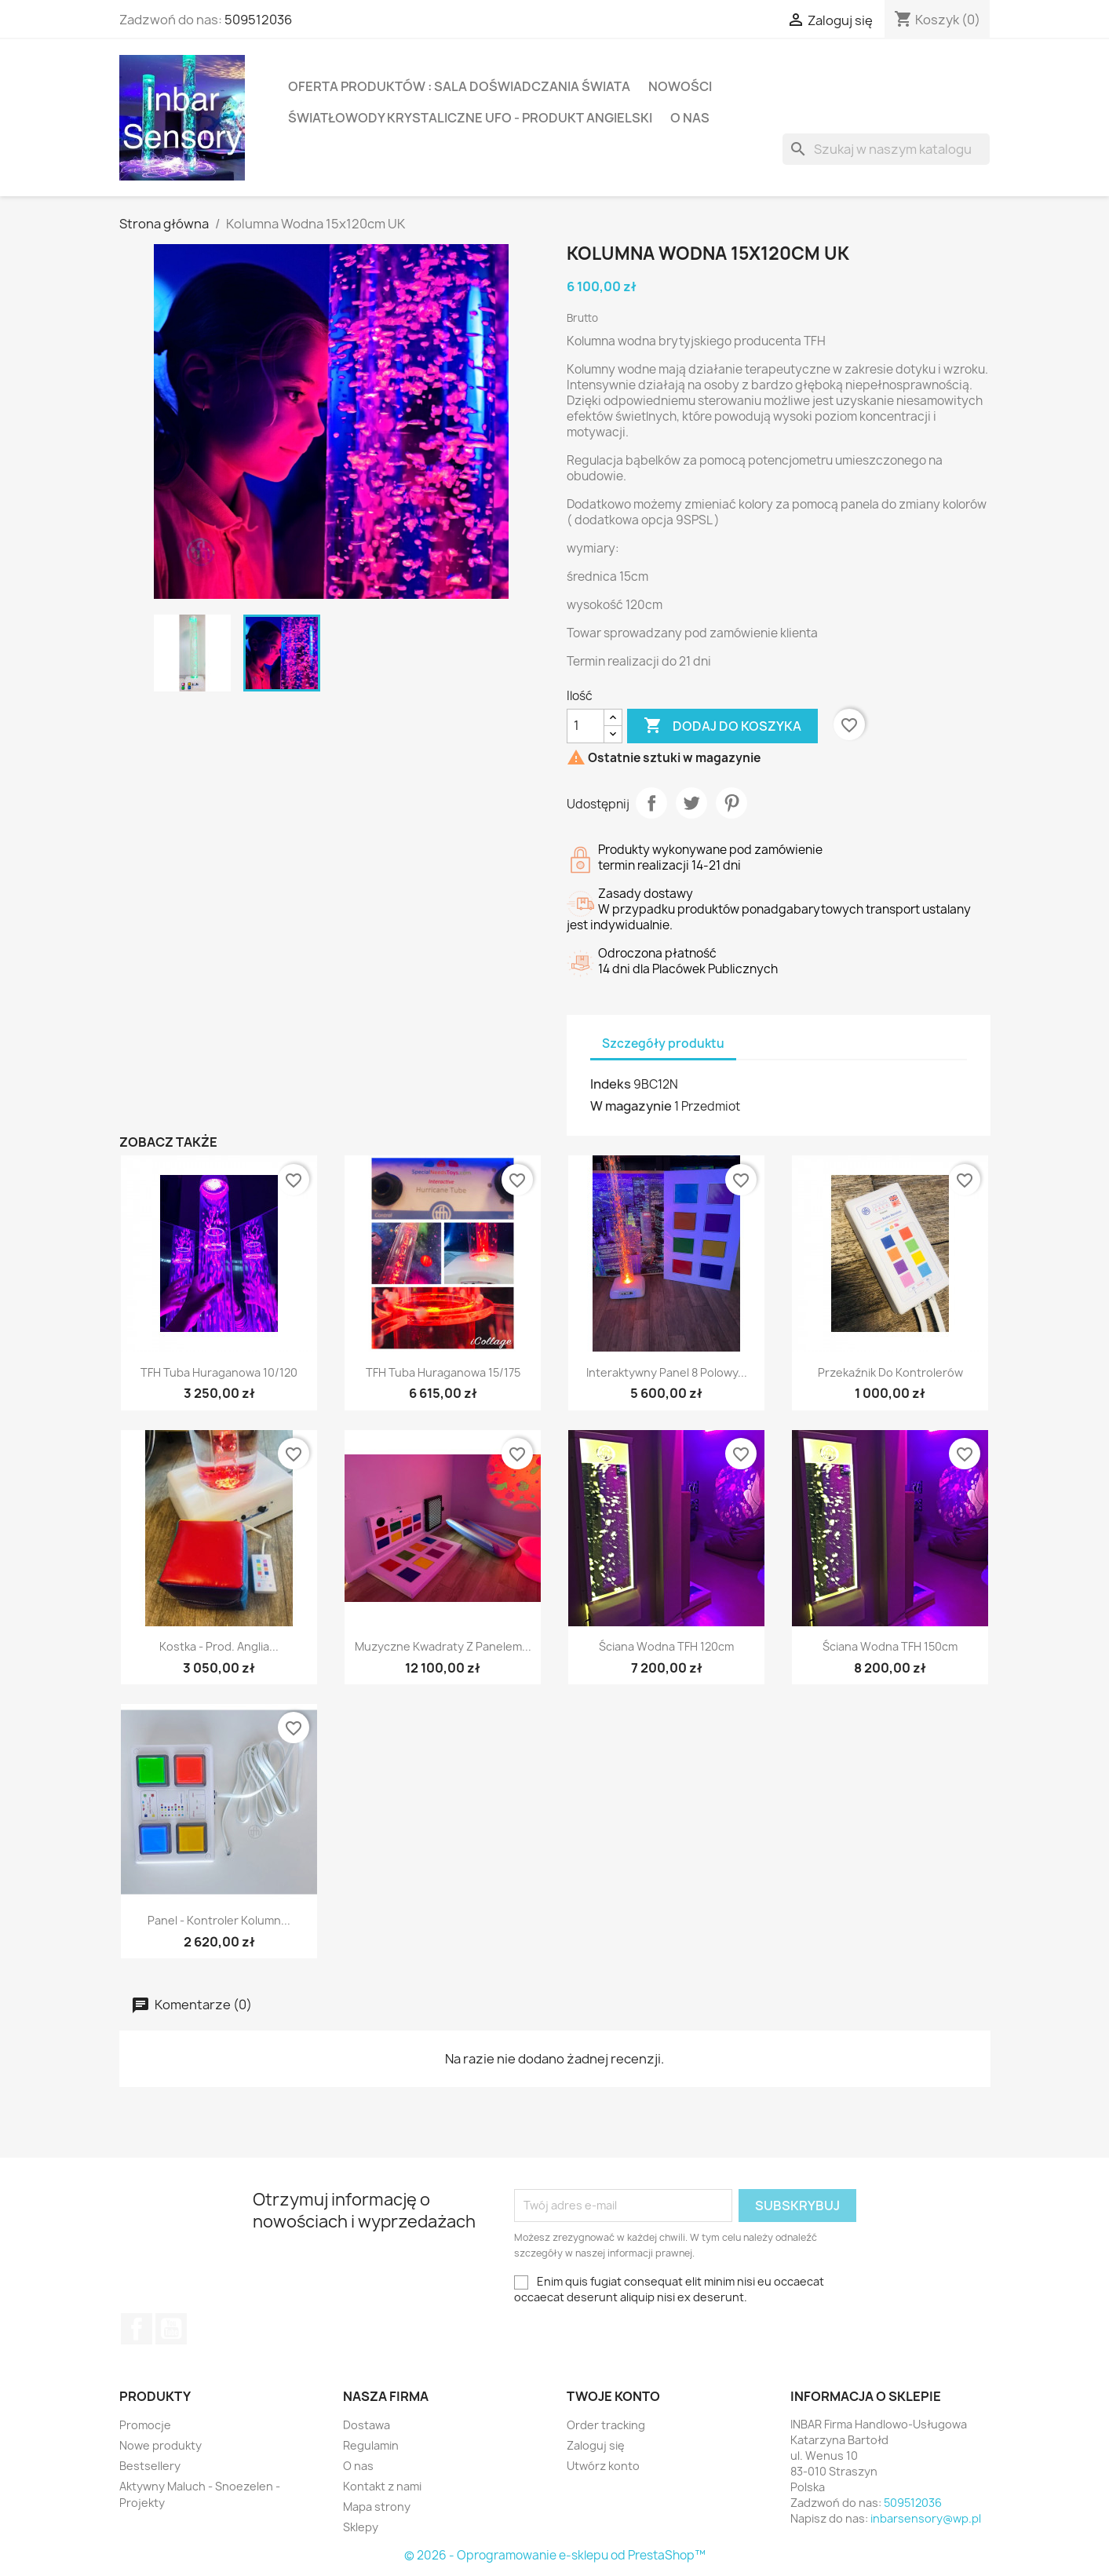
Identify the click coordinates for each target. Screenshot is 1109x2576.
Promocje (145, 2424)
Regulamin (371, 2445)
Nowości (680, 86)
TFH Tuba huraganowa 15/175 (443, 1372)
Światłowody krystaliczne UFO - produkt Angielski (470, 117)
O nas (690, 117)
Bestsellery (150, 2465)
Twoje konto (613, 2396)
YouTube (171, 2328)
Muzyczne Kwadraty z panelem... (443, 1646)
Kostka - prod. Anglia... (219, 1646)
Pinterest (731, 803)
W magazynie (631, 1106)
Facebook (136, 2328)
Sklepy (360, 2526)
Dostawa (366, 2424)
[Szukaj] (886, 149)
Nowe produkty (160, 2445)
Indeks (610, 1084)
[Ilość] (585, 726)
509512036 (258, 19)
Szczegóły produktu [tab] (663, 1043)
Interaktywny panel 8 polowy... (666, 1372)
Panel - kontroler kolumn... (219, 1920)
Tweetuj (691, 803)
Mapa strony (376, 2506)
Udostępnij (651, 803)
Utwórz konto (603, 2465)
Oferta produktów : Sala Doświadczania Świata (459, 86)
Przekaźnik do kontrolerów (890, 1372)
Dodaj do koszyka (722, 726)
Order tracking (606, 2424)
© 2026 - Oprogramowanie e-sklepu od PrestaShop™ (555, 2555)
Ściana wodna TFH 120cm (666, 1646)
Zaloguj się (596, 2445)
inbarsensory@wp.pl (925, 2518)
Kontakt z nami (382, 2486)
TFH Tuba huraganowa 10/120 (218, 1372)
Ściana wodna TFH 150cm (890, 1646)
